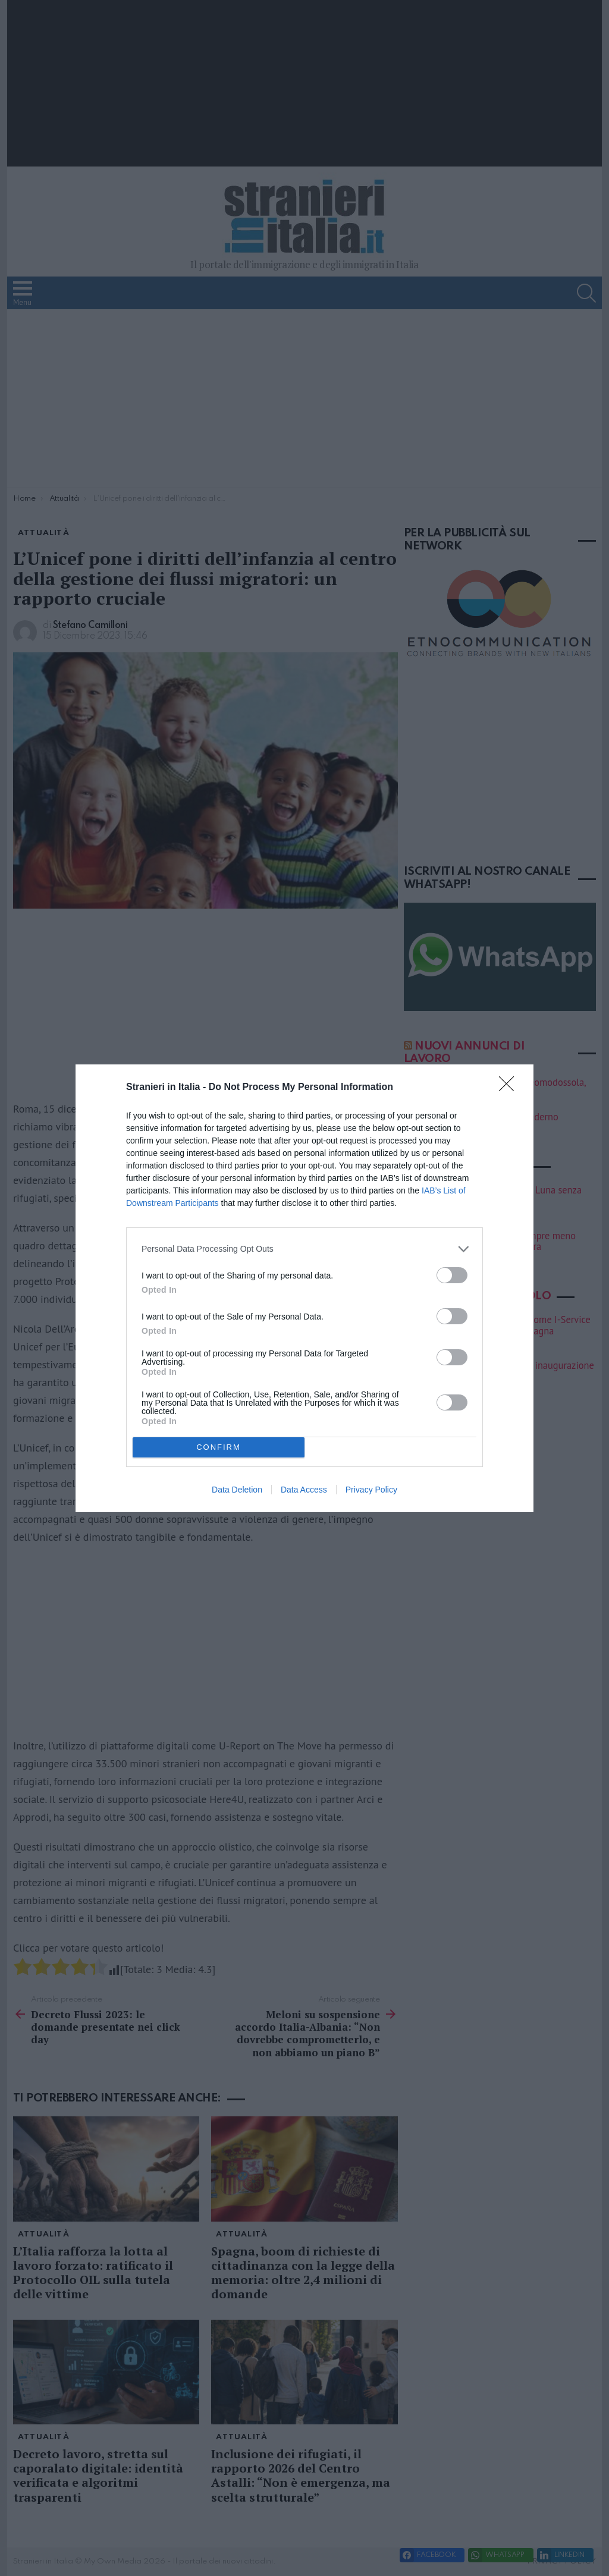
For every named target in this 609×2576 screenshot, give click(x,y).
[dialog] (304, 1288)
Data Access (304, 1489)
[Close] (510, 1087)
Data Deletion (237, 1489)
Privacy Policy (371, 1489)
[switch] (452, 1275)
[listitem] (304, 1249)
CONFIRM (218, 1447)
